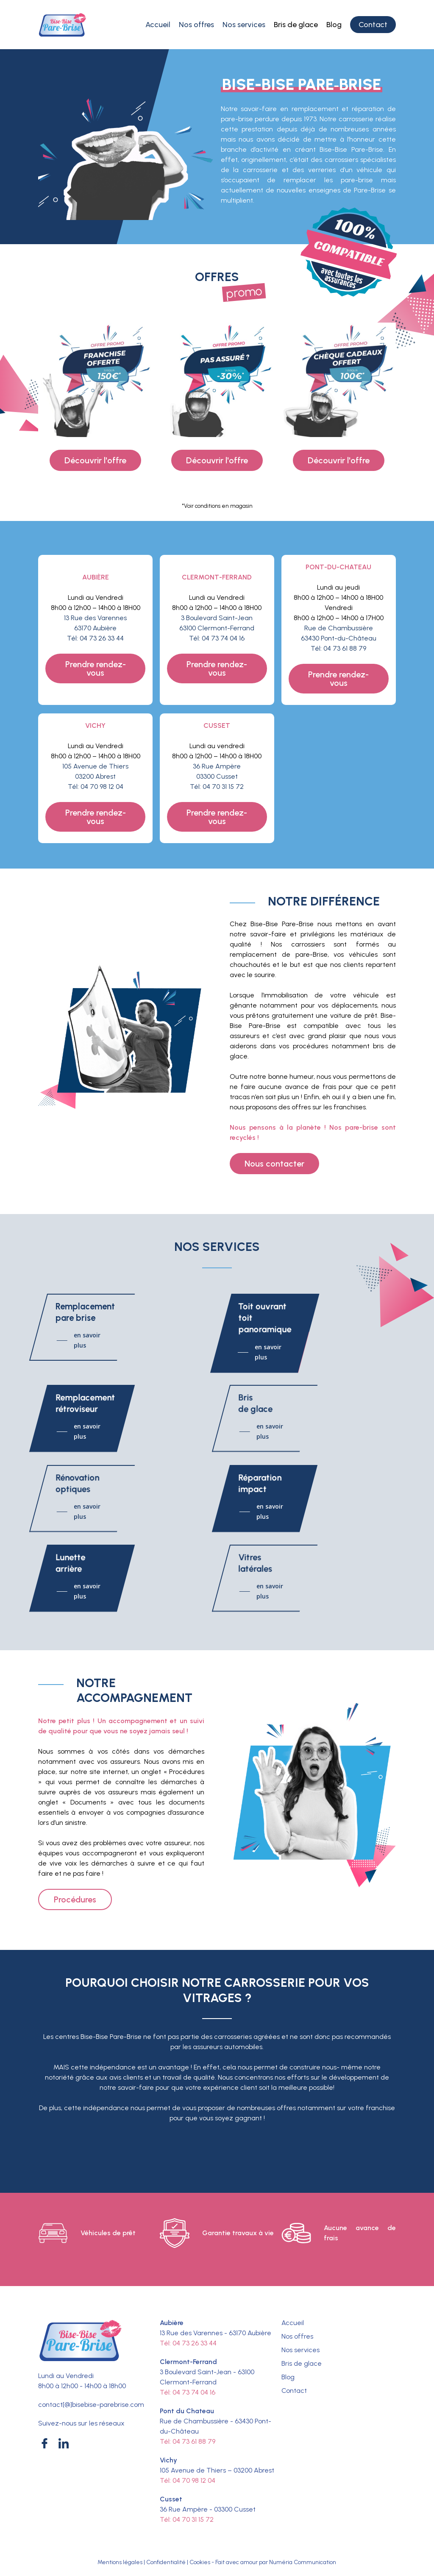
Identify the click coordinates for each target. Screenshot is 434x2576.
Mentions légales (119, 2562)
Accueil (292, 2323)
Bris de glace (301, 2363)
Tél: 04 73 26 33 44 (95, 638)
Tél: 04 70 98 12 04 (95, 787)
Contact (294, 2391)
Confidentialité (166, 2562)
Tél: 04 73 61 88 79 (338, 648)
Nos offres (297, 2336)
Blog (288, 2377)
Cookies (199, 2562)
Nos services (300, 2350)
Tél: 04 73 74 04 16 (217, 638)
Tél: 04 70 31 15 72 (217, 787)
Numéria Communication (302, 2562)
